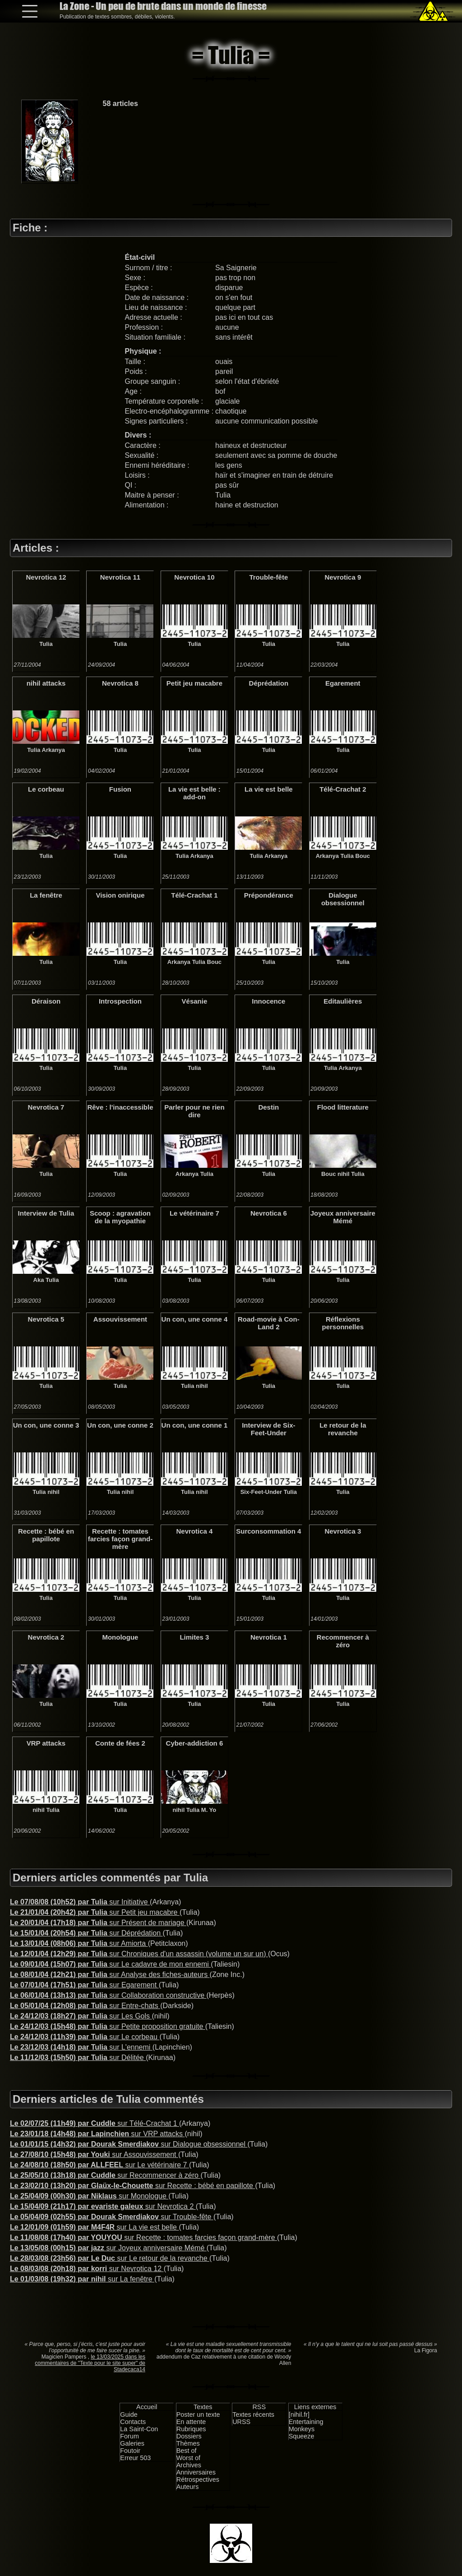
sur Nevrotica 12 (87, 2268)
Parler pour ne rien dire (194, 1111)
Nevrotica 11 (120, 577)
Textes (203, 2406)
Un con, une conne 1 (195, 1425)
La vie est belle (269, 789)
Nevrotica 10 (194, 577)
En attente (191, 2421)
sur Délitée (78, 2057)
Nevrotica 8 (120, 683)
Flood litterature (343, 1107)
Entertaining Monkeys (306, 2425)
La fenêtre (46, 895)
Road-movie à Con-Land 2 (269, 1323)
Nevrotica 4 (194, 1531)
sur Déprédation (86, 1933)
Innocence (268, 1001)
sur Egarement (84, 1985)
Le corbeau (46, 789)
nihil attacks (46, 683)
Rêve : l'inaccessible (120, 1107)
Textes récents (253, 2414)
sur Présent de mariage (98, 1922)
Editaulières (342, 1001)
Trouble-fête (268, 577)
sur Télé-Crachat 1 (94, 2123)
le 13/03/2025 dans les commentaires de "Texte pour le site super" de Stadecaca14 (90, 2363)
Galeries (132, 2443)
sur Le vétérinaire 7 (99, 2165)
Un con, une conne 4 (195, 1319)
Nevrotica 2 (46, 1637)
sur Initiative (80, 1902)
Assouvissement (120, 1319)
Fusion (120, 789)
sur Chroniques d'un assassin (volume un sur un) (139, 1954)
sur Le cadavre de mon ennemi (110, 1964)
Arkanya (53, 750)
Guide (128, 2414)
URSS (241, 2421)
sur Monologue (89, 2196)
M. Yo (208, 1809)
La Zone (163, 6)
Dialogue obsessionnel (343, 899)
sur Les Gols (81, 2016)
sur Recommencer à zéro (105, 2175)
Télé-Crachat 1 (194, 895)
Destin (268, 1107)
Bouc (362, 856)
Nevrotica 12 (46, 577)
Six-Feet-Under (261, 1491)
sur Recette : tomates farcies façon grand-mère (143, 2237)
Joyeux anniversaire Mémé (342, 1217)
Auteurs (187, 2486)
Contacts (133, 2421)
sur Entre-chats (85, 2005)
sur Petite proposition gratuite (107, 2026)
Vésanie (195, 1001)
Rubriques (191, 2429)
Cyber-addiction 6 (194, 1743)
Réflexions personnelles (343, 1323)
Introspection (120, 1001)
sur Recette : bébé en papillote (132, 2185)
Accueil (146, 2406)
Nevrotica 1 (268, 1637)
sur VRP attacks (97, 2134)
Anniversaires (196, 2472)
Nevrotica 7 (46, 1107)
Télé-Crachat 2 (342, 789)
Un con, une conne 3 (46, 1425)
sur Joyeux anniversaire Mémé (108, 2248)
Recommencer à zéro (343, 1641)
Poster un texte (198, 2414)
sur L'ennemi (81, 2047)
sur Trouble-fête (111, 2217)
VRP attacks (46, 1743)
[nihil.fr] (299, 2414)
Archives (188, 2465)
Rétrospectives (197, 2479)
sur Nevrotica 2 (103, 2206)
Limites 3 (194, 1637)
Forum (129, 2436)
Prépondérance (268, 895)
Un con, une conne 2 (120, 1425)
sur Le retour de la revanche (109, 2258)
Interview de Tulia (46, 1213)
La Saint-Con (139, 2429)
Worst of (188, 2457)
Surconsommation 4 (268, 1531)
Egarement (342, 683)
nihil (343, 1173)
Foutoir (130, 2450)
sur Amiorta (79, 1943)
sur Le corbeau (84, 2037)
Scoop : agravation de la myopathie (120, 1217)
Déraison (46, 1001)
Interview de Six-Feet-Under (268, 1429)
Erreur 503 (135, 2457)
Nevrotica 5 (46, 1319)
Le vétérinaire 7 (194, 1213)
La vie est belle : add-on (194, 793)
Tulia (45, 644)
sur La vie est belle (94, 2227)
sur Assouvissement (94, 2154)
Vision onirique (120, 895)
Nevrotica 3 (342, 1531)
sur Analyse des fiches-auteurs (110, 1974)
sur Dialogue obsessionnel (129, 2144)
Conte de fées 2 (120, 1743)
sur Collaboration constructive (108, 1995)
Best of (186, 2450)
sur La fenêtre (82, 2279)
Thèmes (188, 2443)
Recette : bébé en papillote (46, 1535)
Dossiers (189, 2436)
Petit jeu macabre (194, 683)
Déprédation (269, 683)
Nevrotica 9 (342, 577)
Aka (38, 1279)
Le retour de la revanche (342, 1429)
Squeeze (301, 2436)
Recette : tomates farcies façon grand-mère (120, 1538)
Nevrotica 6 (268, 1213)
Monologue (120, 1637)
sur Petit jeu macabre (95, 1912)
